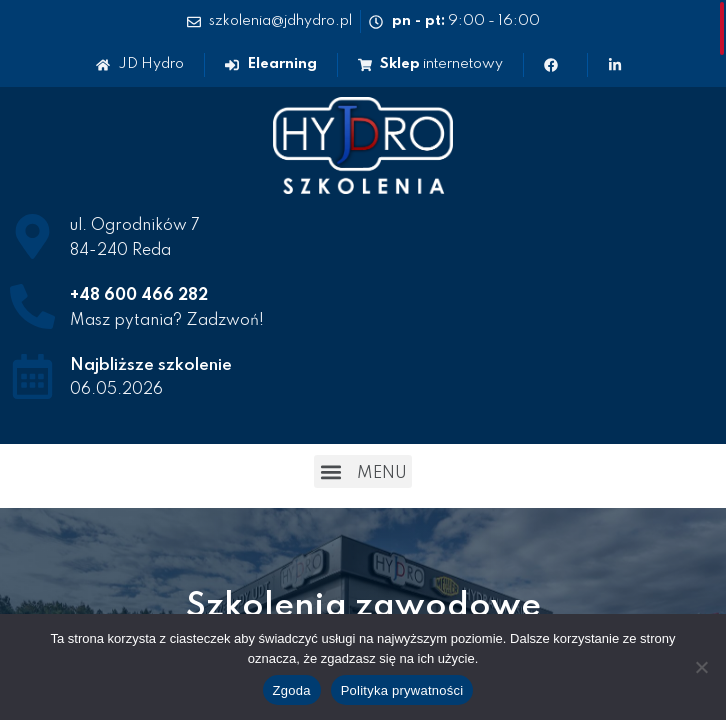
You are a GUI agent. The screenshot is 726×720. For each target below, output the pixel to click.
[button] (363, 471)
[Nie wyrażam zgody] (701, 667)
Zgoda (292, 690)
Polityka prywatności (402, 690)
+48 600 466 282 (139, 296)
